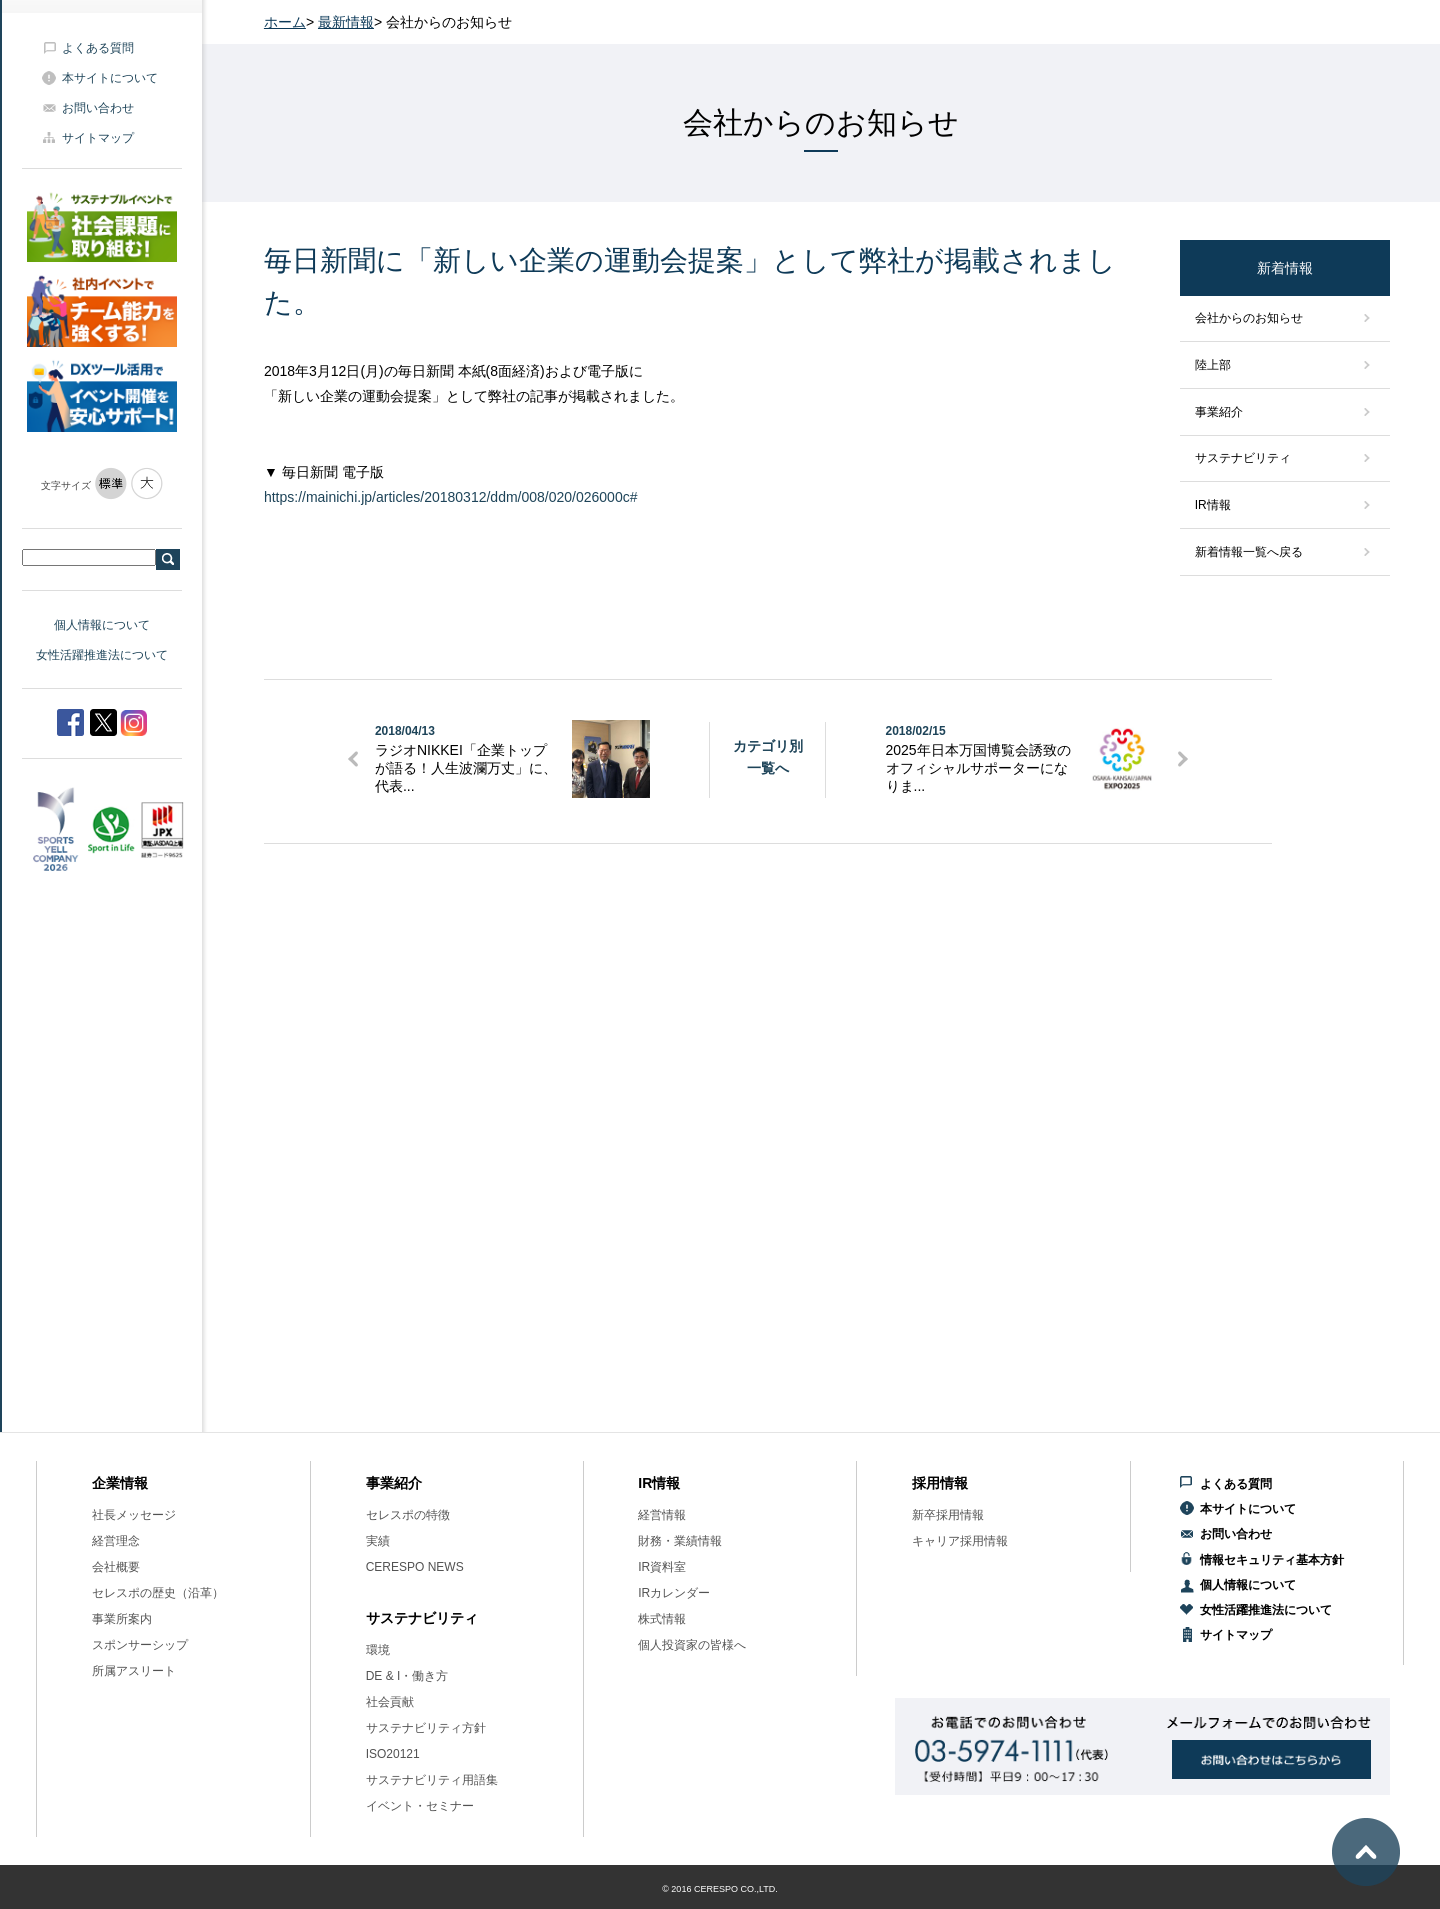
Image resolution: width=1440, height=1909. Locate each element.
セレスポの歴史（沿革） (158, 1593)
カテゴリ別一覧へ (768, 757)
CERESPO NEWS (415, 1567)
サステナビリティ (1243, 458)
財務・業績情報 (680, 1541)
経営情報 (662, 1515)
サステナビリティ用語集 (432, 1780)
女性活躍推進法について (102, 655)
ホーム (285, 22)
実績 (378, 1541)
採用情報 (940, 1483)
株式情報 (662, 1619)
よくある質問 (98, 48)
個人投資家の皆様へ (692, 1645)
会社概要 (116, 1567)
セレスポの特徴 (408, 1515)
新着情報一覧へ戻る (1249, 552)
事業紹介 (1219, 412)
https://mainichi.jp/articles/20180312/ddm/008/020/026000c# (451, 497)
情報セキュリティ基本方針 (1272, 1560)
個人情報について (102, 625)
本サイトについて (110, 78)
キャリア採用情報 (960, 1541)
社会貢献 (390, 1702)
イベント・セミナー (420, 1806)
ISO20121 (393, 1754)
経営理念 (116, 1541)
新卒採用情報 (948, 1515)
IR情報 (1213, 505)
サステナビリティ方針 (426, 1728)
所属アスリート (134, 1671)
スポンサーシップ (140, 1645)
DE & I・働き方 (407, 1676)
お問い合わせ (98, 108)
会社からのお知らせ (1249, 318)
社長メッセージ (134, 1515)
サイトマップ (98, 138)
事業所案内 (122, 1619)
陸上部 (1213, 365)
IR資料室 (662, 1567)
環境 (378, 1650)
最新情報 (346, 22)
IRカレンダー (674, 1593)
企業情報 (120, 1483)
